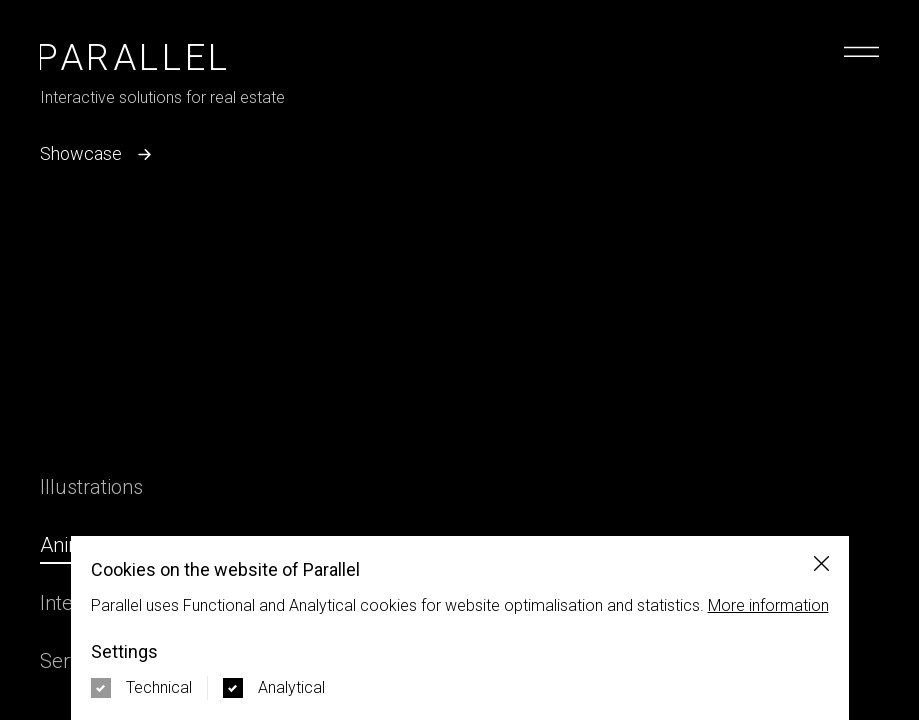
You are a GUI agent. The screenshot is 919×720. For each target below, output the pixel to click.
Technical (159, 687)
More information (768, 605)
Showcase (98, 154)
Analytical (291, 687)
